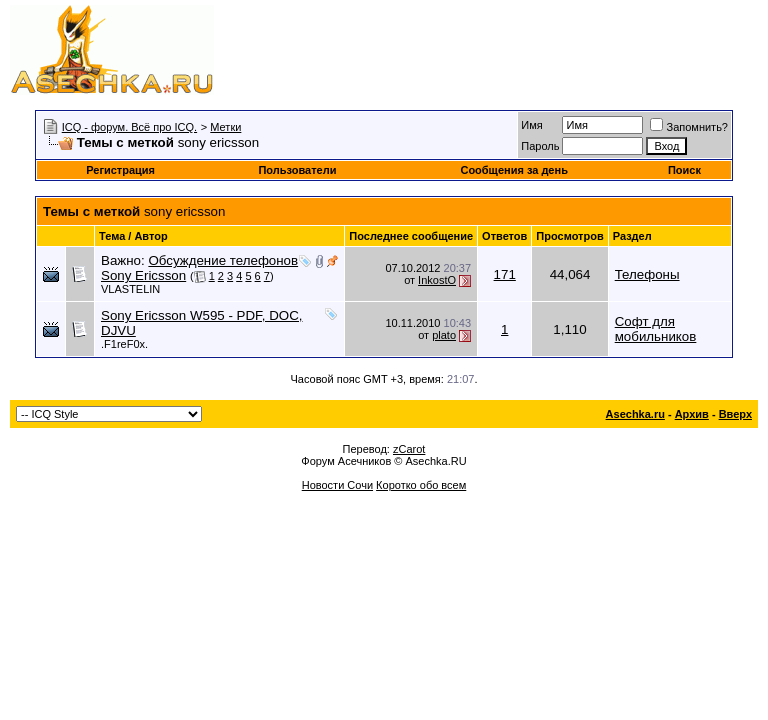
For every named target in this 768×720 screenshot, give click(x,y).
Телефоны (647, 274)
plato (444, 335)
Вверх (735, 414)
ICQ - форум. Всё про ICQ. (129, 127)
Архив (692, 414)
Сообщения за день (513, 170)
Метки (225, 127)
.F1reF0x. (124, 344)
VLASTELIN (130, 289)
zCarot (409, 449)
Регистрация (120, 170)
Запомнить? (689, 127)
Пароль (540, 146)
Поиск (684, 170)
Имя (531, 125)
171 (505, 274)
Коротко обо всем (421, 485)
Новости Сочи (337, 485)
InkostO (437, 280)
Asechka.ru (635, 414)
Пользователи (297, 170)
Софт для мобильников (656, 329)
